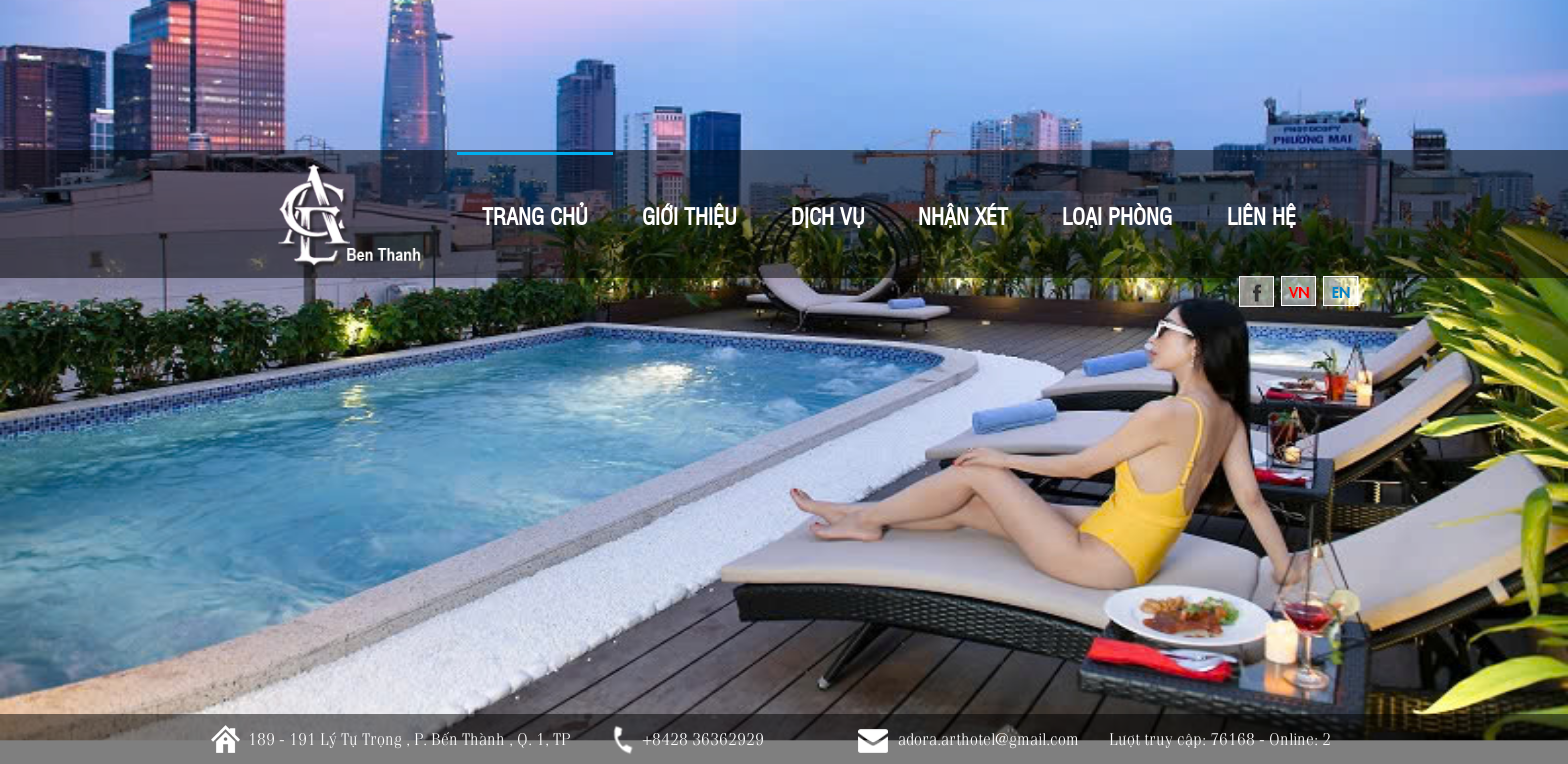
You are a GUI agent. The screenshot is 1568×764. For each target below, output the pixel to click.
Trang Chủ (535, 215)
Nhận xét (963, 215)
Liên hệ (1261, 215)
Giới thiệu (689, 215)
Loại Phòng (1117, 215)
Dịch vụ (828, 215)
